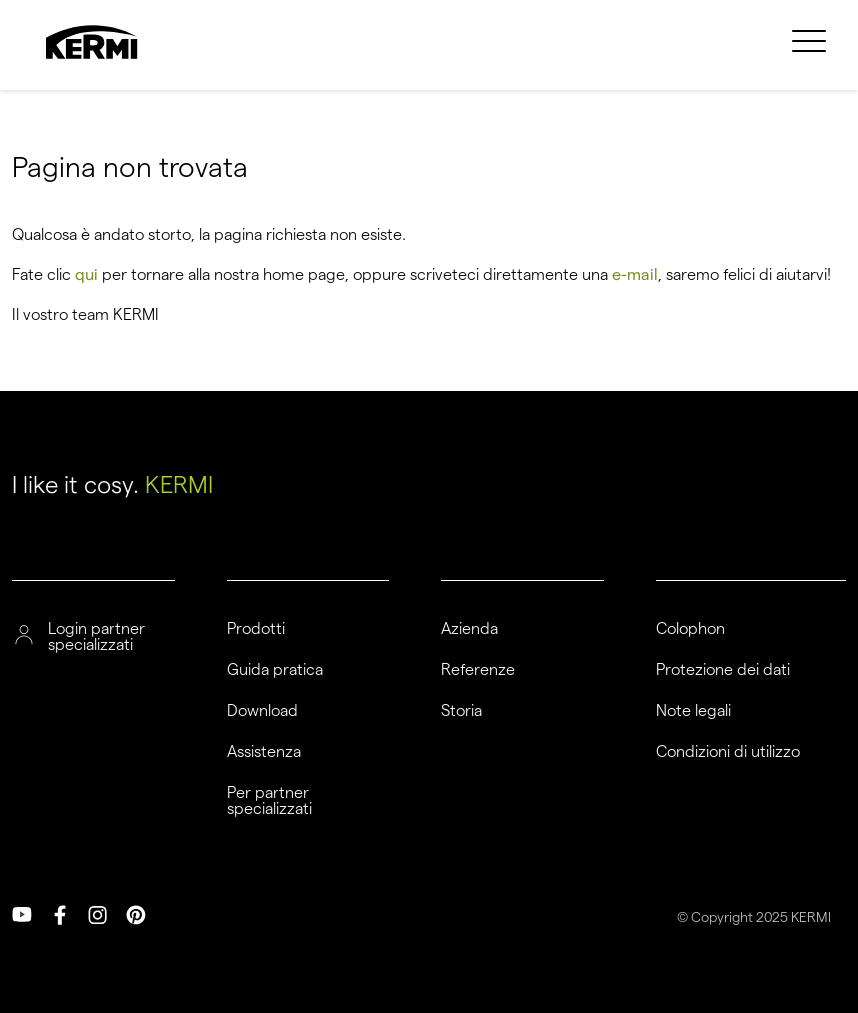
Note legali (693, 711)
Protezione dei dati (723, 670)
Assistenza (264, 752)
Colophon (690, 629)
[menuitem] (809, 53)
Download (262, 711)
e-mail (635, 274)
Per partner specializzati (269, 801)
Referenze (478, 670)
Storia (461, 711)
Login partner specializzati (96, 637)
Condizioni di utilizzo (728, 752)
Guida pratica (275, 670)
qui (86, 274)
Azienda (469, 629)
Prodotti (256, 629)
